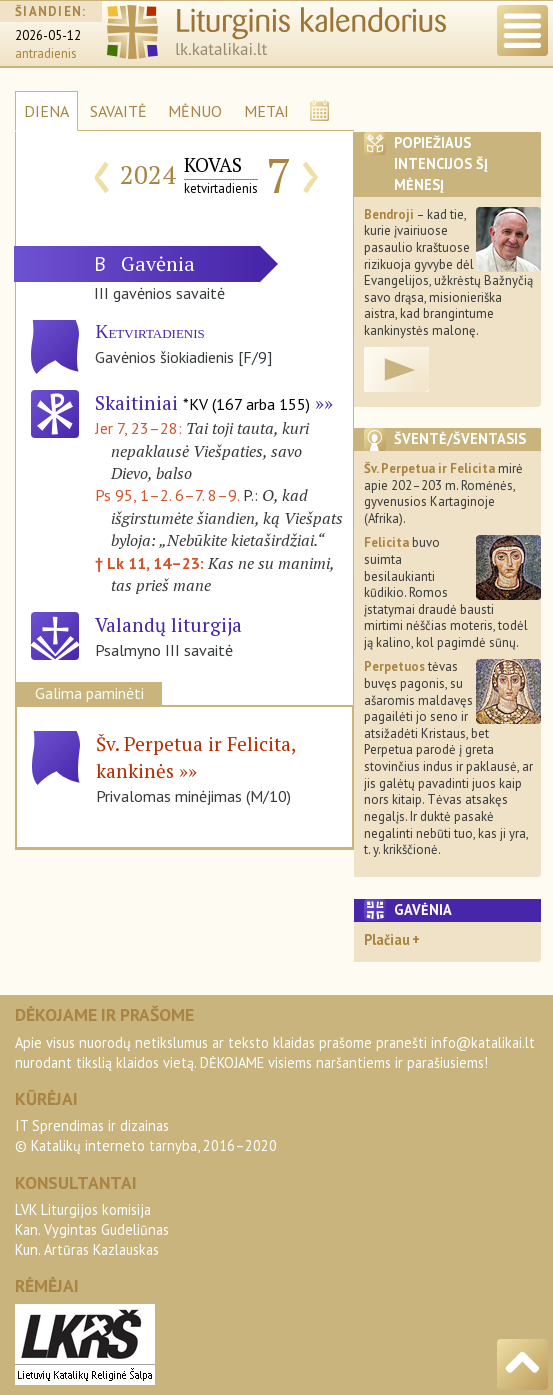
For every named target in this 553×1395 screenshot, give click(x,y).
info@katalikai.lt (483, 1042)
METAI (266, 111)
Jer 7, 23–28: (140, 428)
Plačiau (387, 939)
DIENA (46, 111)
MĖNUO (195, 111)
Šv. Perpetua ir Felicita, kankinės (195, 757)
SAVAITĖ (118, 111)
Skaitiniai (202, 402)
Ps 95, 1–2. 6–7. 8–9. (167, 495)
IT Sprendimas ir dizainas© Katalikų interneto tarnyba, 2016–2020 (146, 1135)
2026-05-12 (48, 35)
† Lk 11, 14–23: (151, 563)
